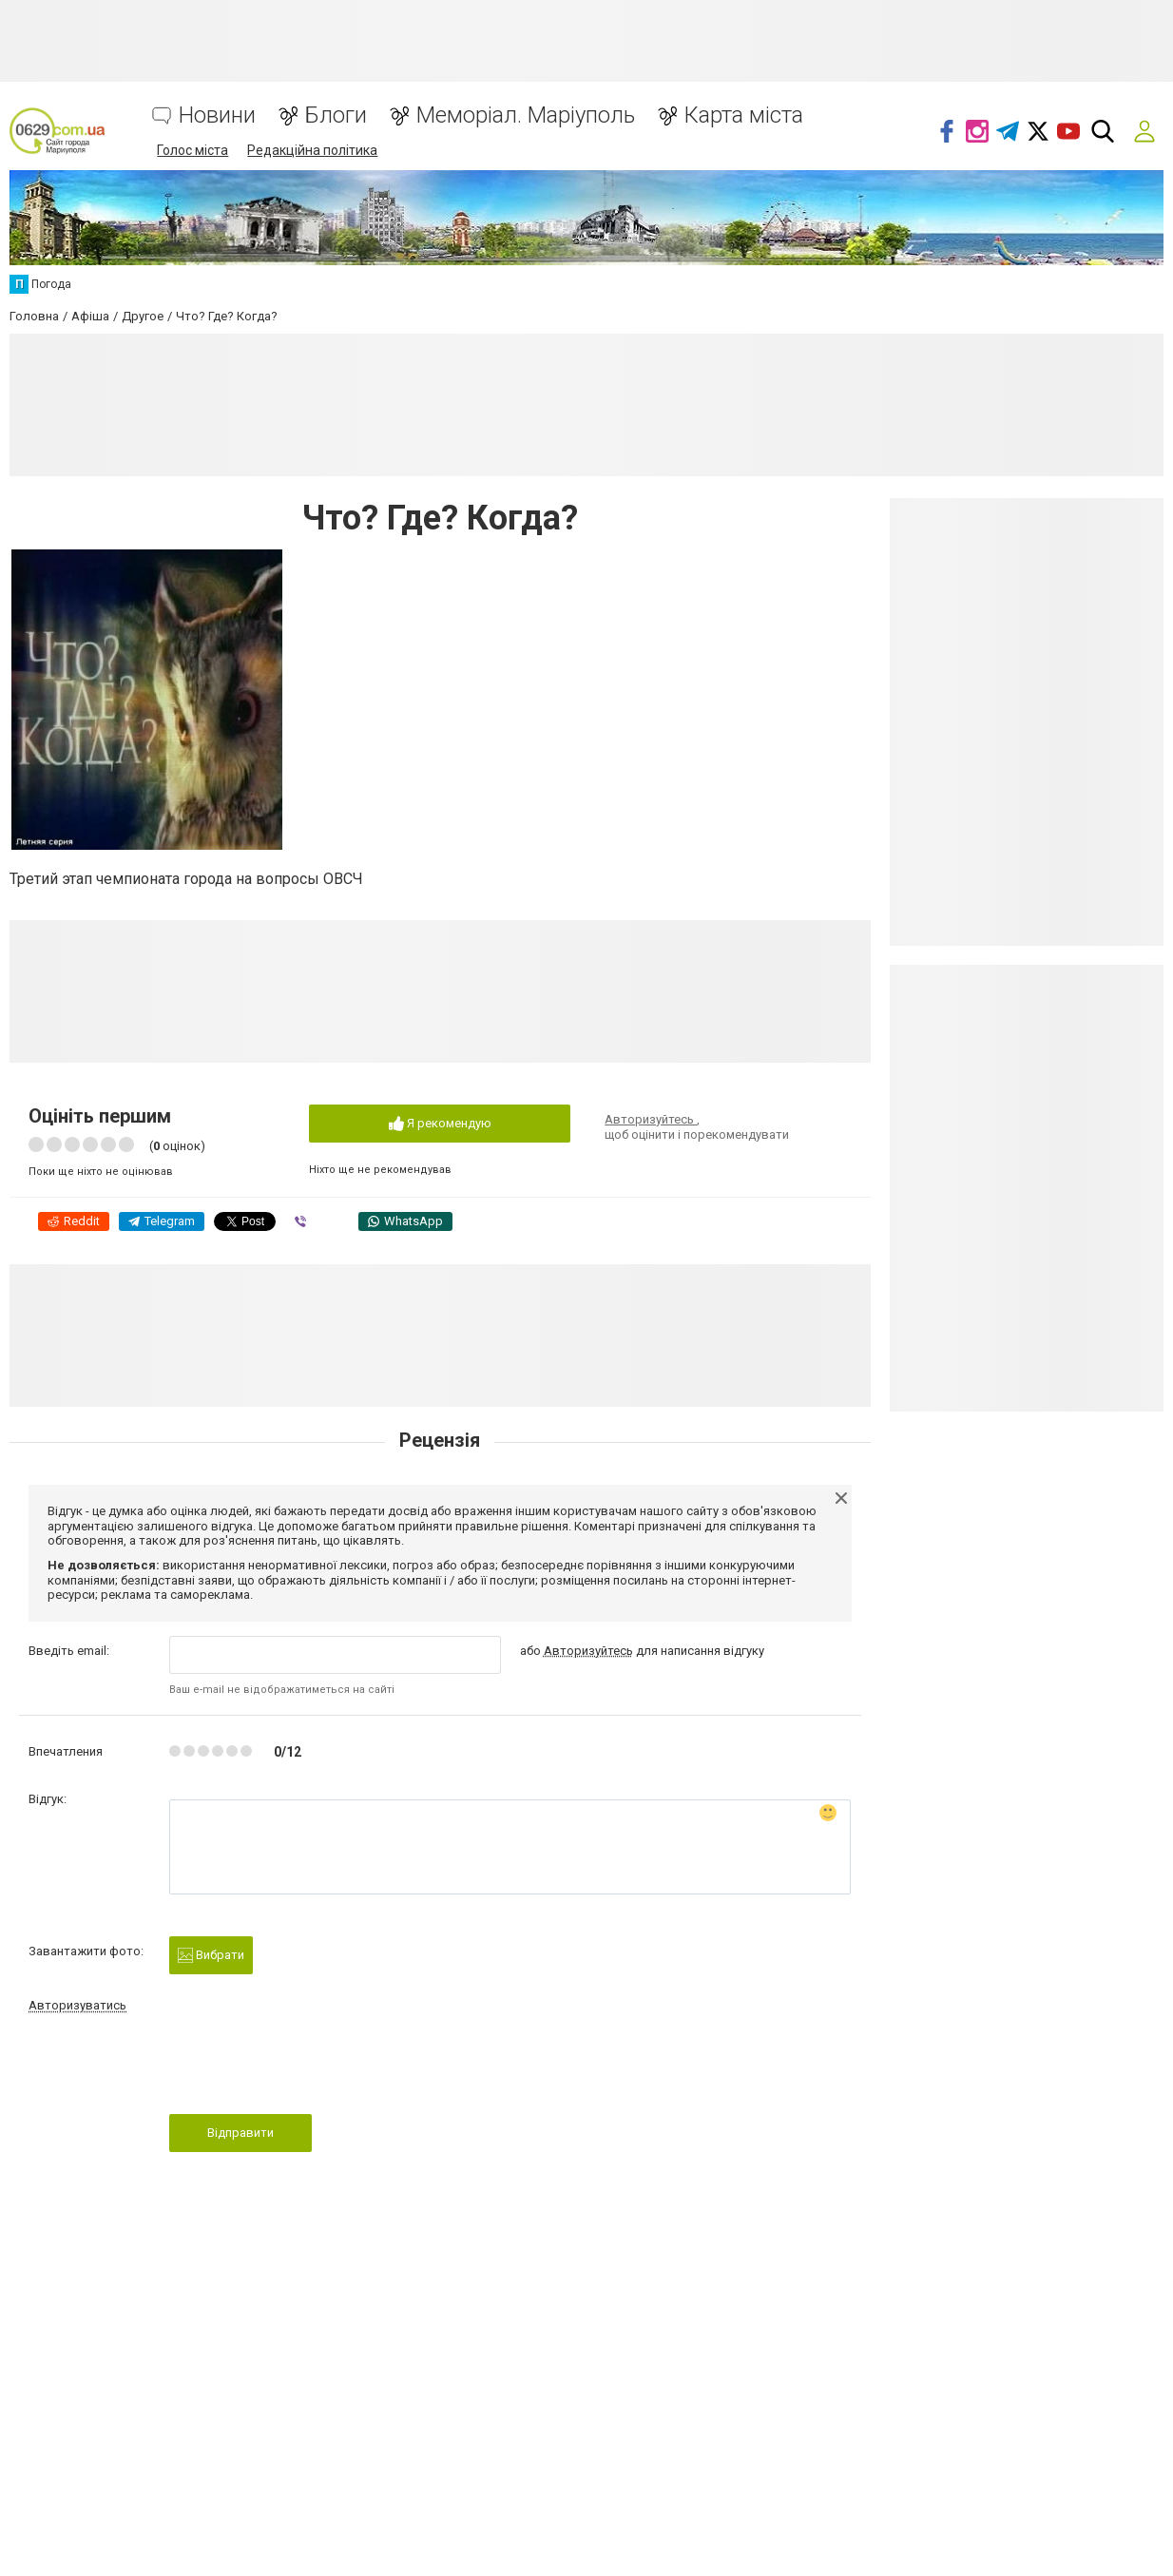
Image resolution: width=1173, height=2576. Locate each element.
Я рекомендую (440, 1124)
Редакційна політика (312, 150)
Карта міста (743, 115)
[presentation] (313, 2069)
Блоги (336, 115)
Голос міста (192, 150)
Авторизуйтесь (651, 1119)
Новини (217, 115)
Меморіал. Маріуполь (525, 115)
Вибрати (211, 1956)
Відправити (240, 2132)
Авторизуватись (77, 2005)
